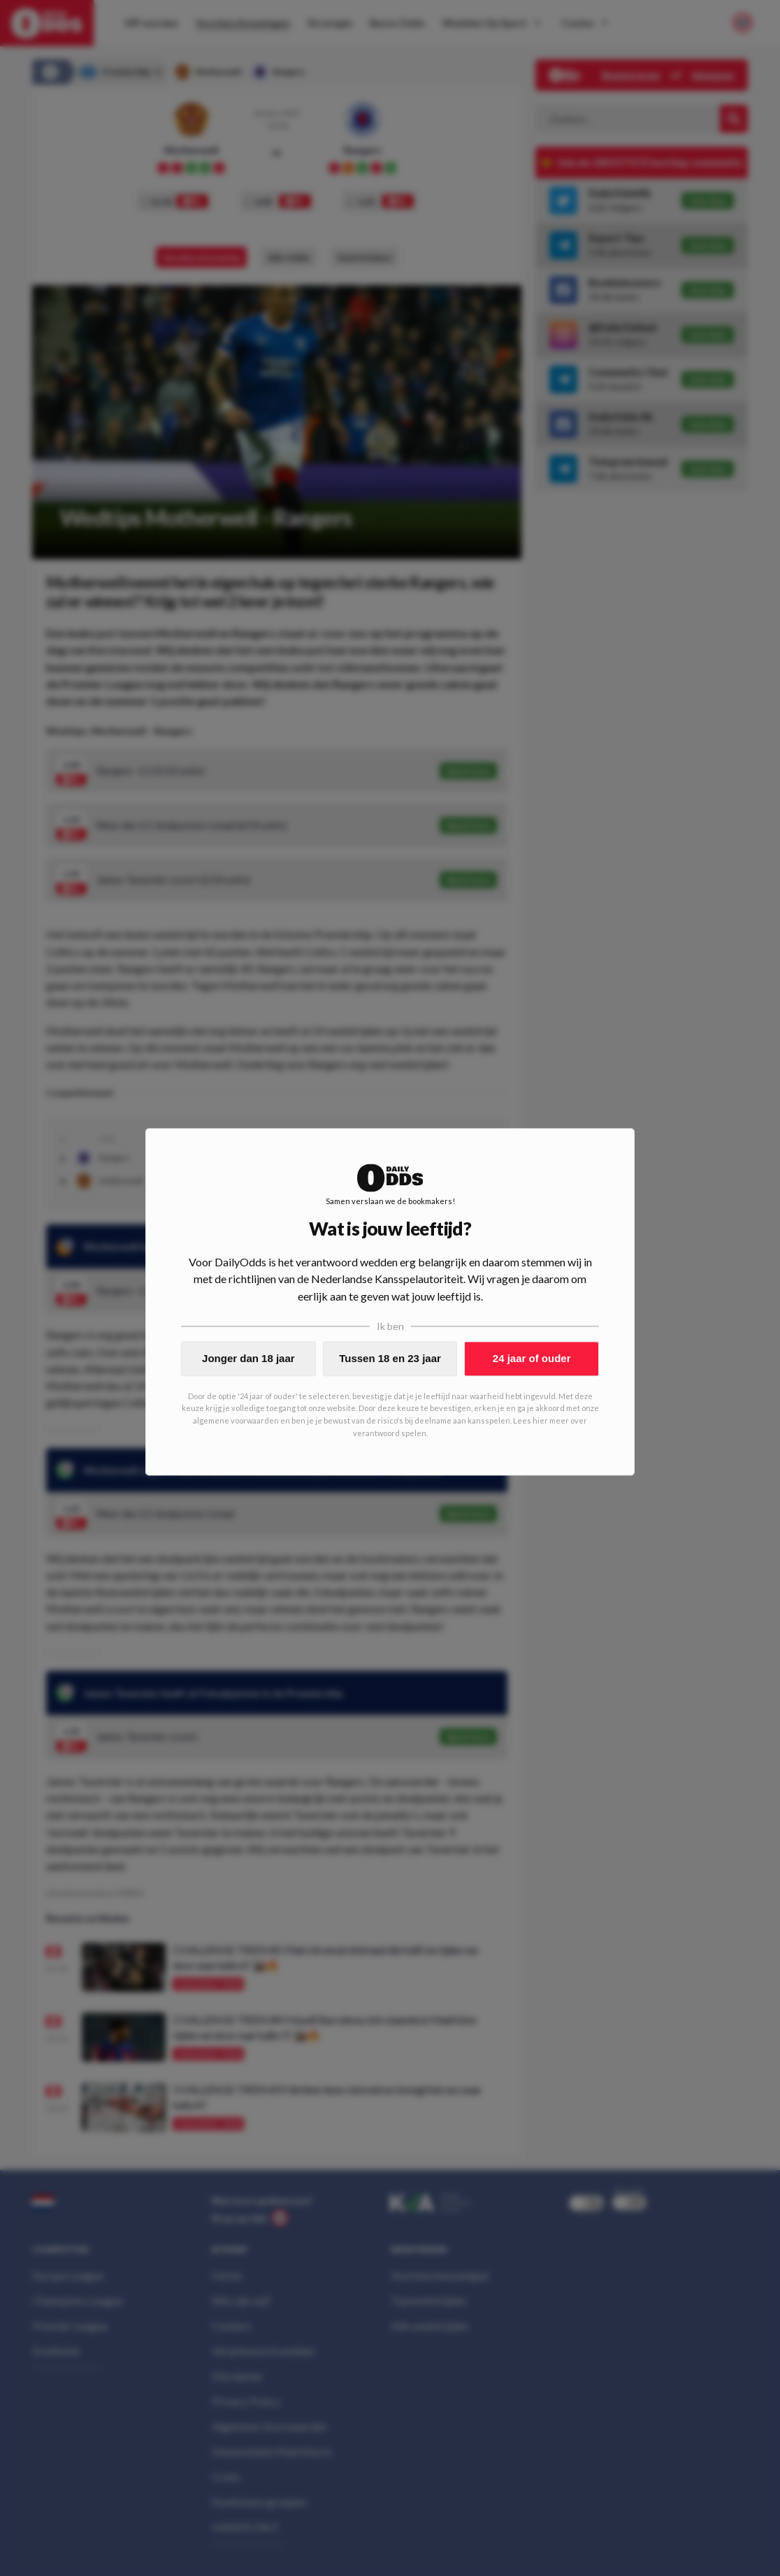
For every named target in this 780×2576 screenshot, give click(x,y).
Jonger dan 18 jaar (248, 1358)
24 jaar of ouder (532, 1358)
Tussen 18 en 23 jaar (390, 1358)
